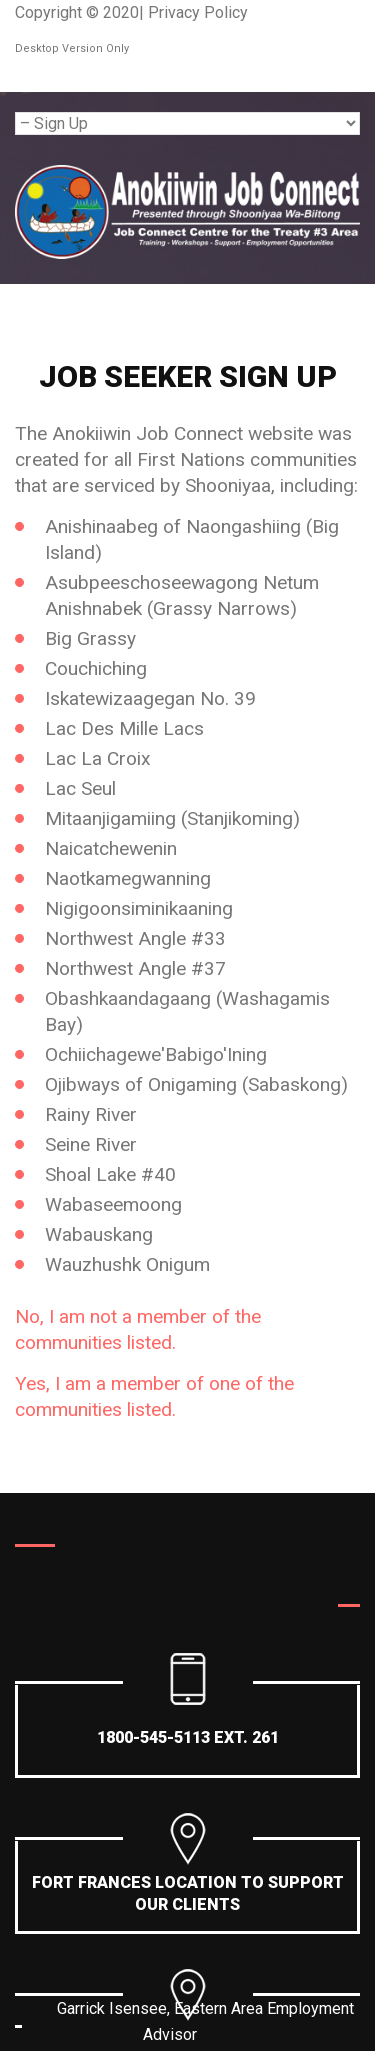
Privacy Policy (198, 12)
